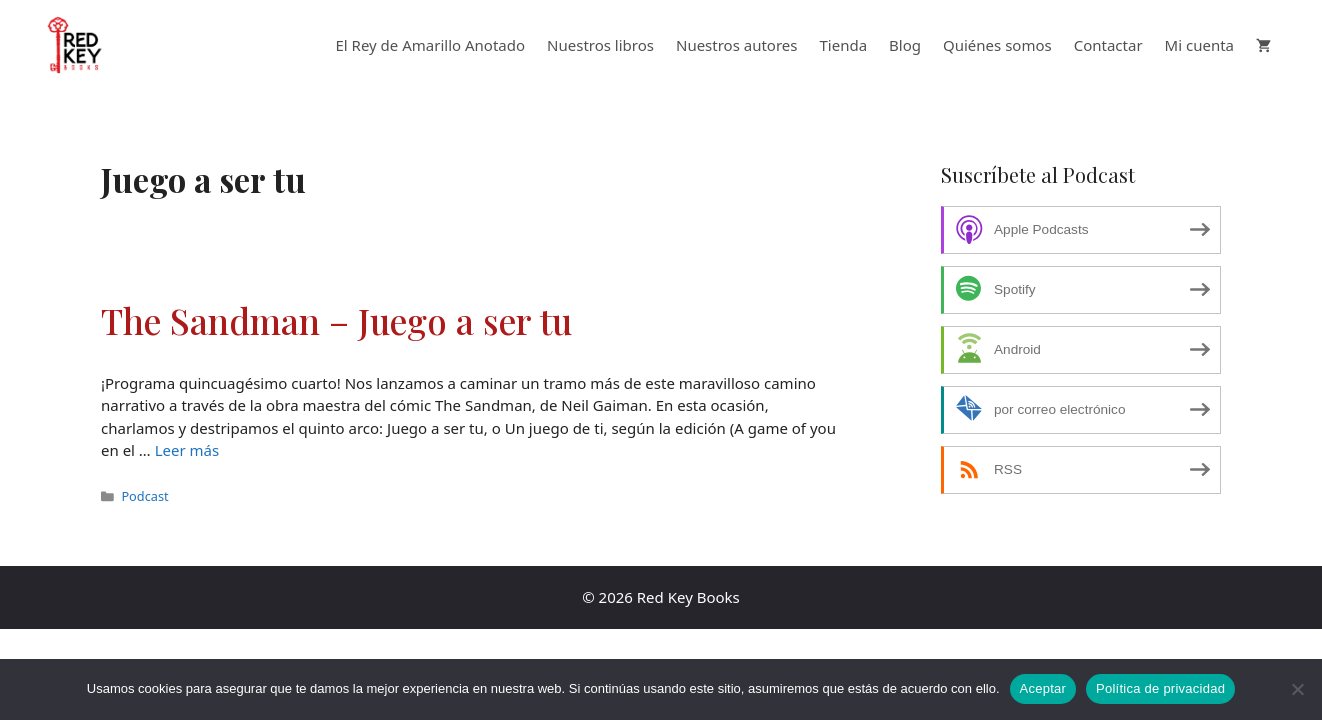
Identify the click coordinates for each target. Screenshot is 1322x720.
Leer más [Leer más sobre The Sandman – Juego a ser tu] (187, 450)
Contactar (1108, 45)
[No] (1297, 689)
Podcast (144, 496)
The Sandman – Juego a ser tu (336, 320)
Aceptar (1043, 688)
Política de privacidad (1160, 688)
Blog (905, 45)
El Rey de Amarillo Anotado (430, 45)
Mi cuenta (1199, 45)
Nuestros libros (600, 45)
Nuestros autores (737, 45)
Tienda (844, 45)
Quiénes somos (997, 45)
